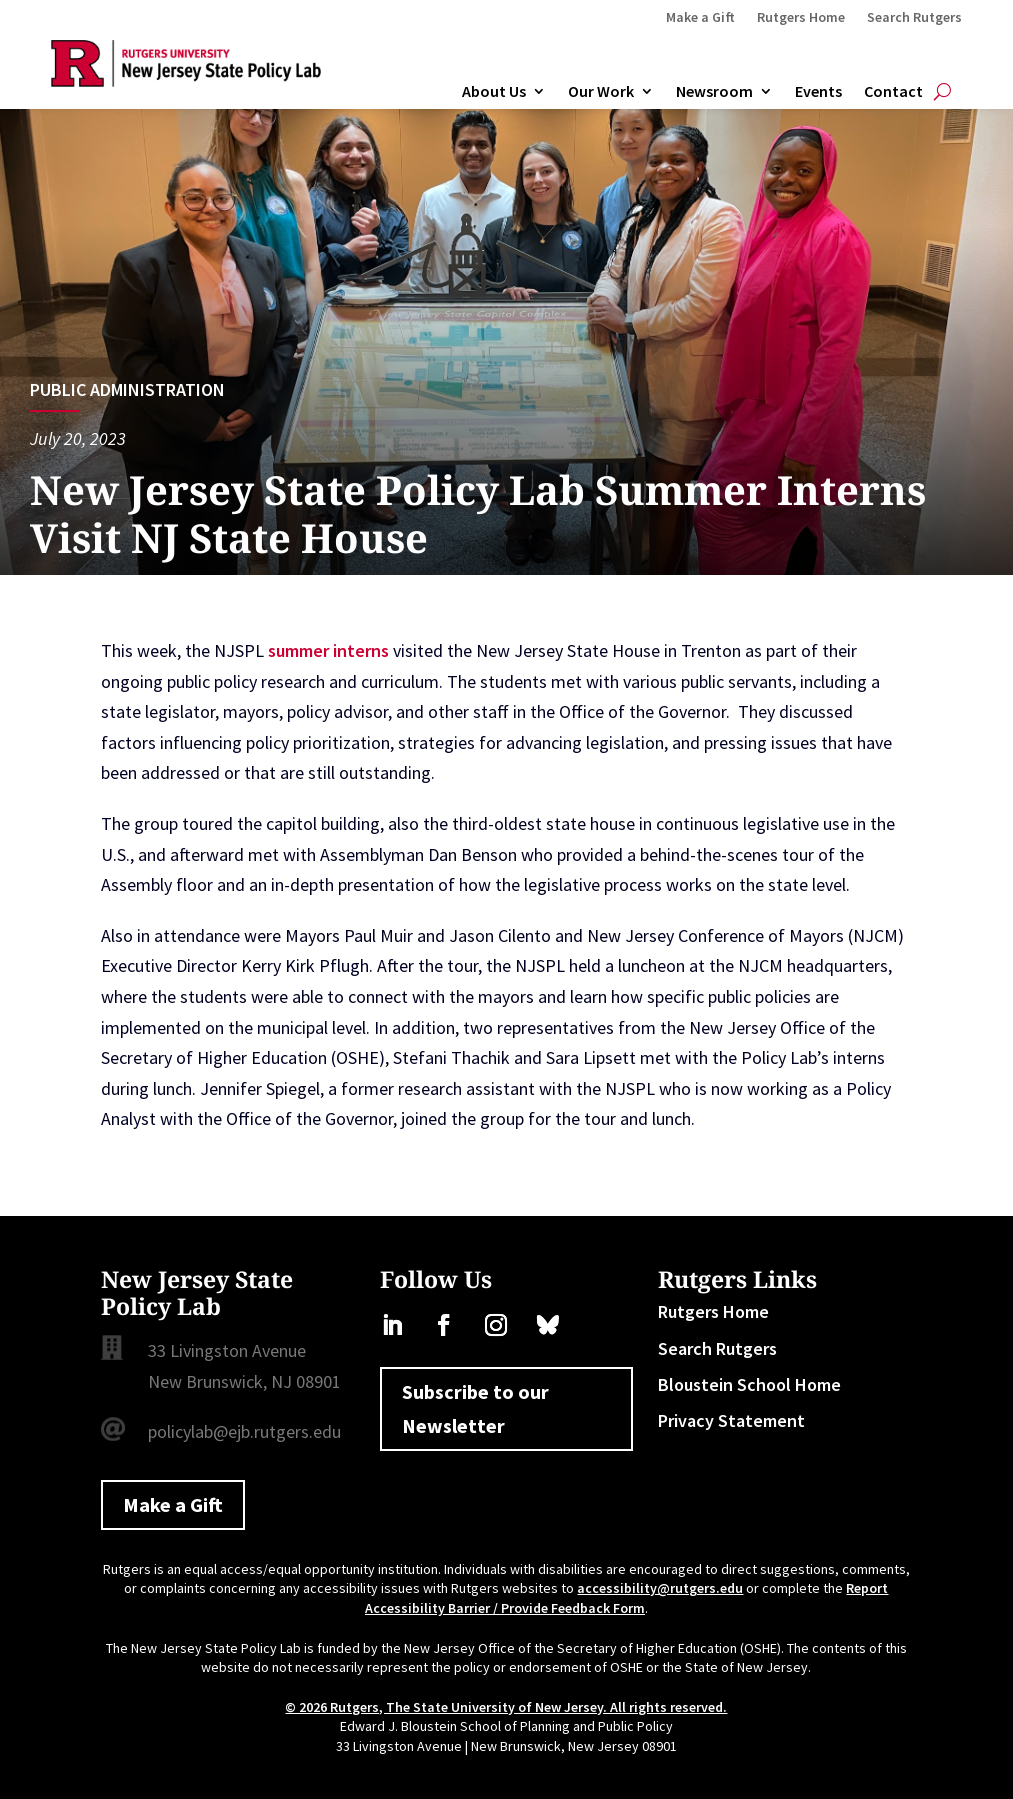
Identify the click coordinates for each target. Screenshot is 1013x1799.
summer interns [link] (328, 650)
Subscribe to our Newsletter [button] (475, 1408)
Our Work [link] (601, 92)
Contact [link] (893, 92)
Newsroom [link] (714, 92)
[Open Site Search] (942, 92)
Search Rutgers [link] (914, 18)
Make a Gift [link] (700, 18)
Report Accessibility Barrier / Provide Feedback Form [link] (627, 1598)
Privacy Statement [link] (731, 1420)
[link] (186, 80)
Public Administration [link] (127, 389)
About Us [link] (494, 92)
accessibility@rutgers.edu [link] (660, 1588)
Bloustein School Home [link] (749, 1384)
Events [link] (818, 92)
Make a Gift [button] (173, 1504)
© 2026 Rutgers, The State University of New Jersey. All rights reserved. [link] (506, 1707)
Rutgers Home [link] (801, 18)
